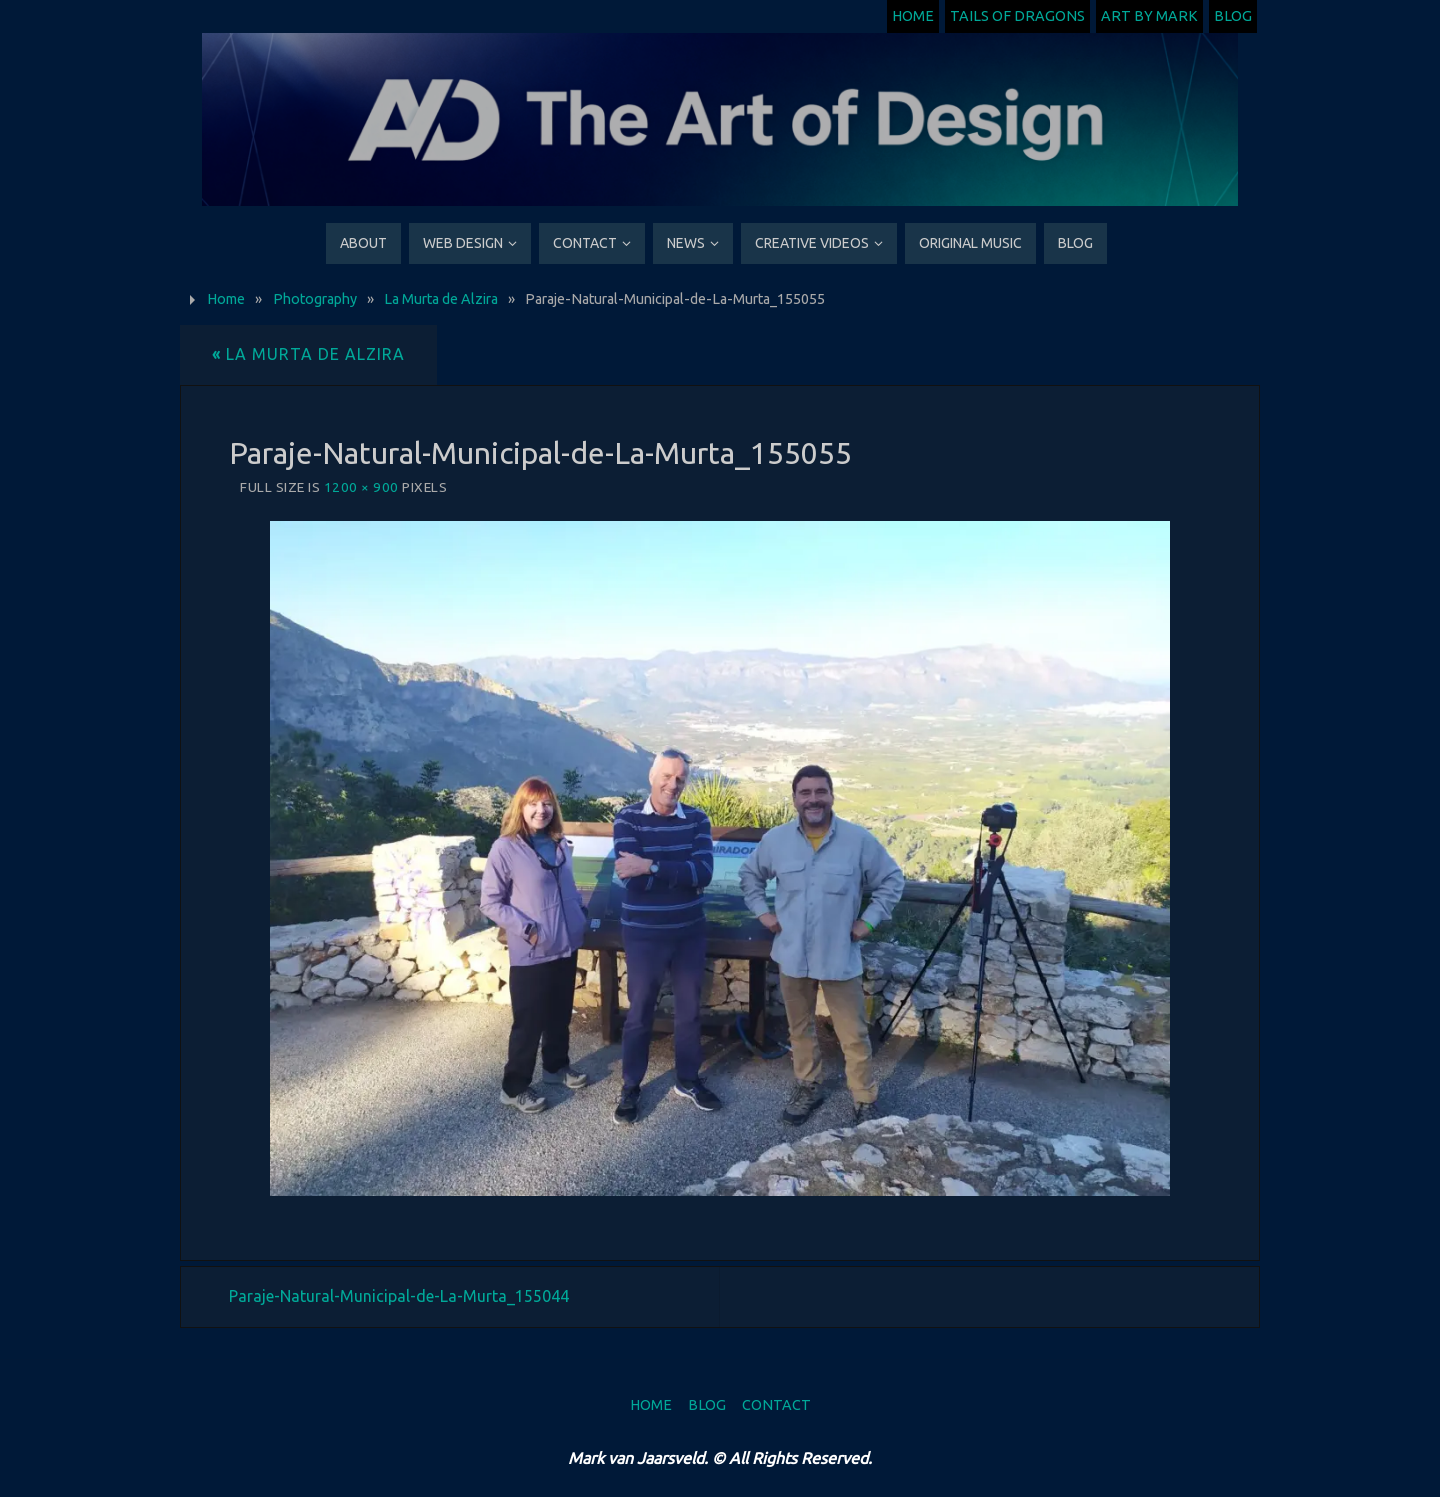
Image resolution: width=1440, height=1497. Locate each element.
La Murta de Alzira (441, 299)
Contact (776, 1405)
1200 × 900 (361, 487)
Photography (315, 299)
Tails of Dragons (1017, 16)
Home (913, 16)
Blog (1233, 16)
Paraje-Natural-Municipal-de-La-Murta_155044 (399, 1296)
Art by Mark (1149, 16)
